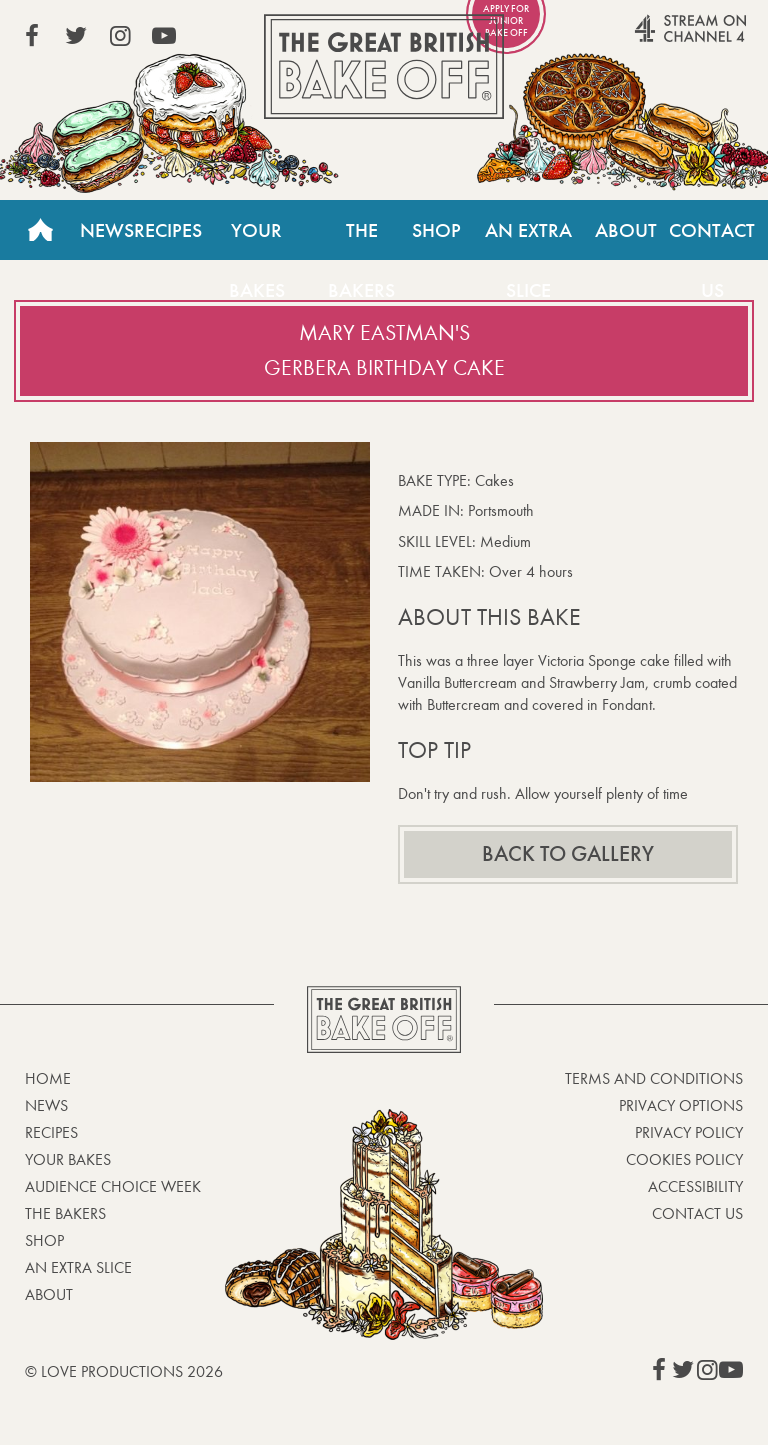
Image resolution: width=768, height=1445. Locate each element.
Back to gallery (568, 854)
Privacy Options (681, 1105)
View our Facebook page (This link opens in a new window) (32, 36)
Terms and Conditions (654, 1078)
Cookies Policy (684, 1159)
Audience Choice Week (113, 1186)
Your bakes (68, 1159)
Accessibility (695, 1186)
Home (40, 230)
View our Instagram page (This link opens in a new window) (120, 36)
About (626, 230)
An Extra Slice (528, 239)
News (107, 230)
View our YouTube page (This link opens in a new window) (164, 36)
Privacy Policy (689, 1132)
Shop (436, 230)
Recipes (168, 230)
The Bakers (361, 239)
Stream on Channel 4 (652, 39)
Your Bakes (257, 239)
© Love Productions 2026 (124, 1371)
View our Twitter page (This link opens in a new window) (76, 36)
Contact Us (697, 1213)
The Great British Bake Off (384, 66)
